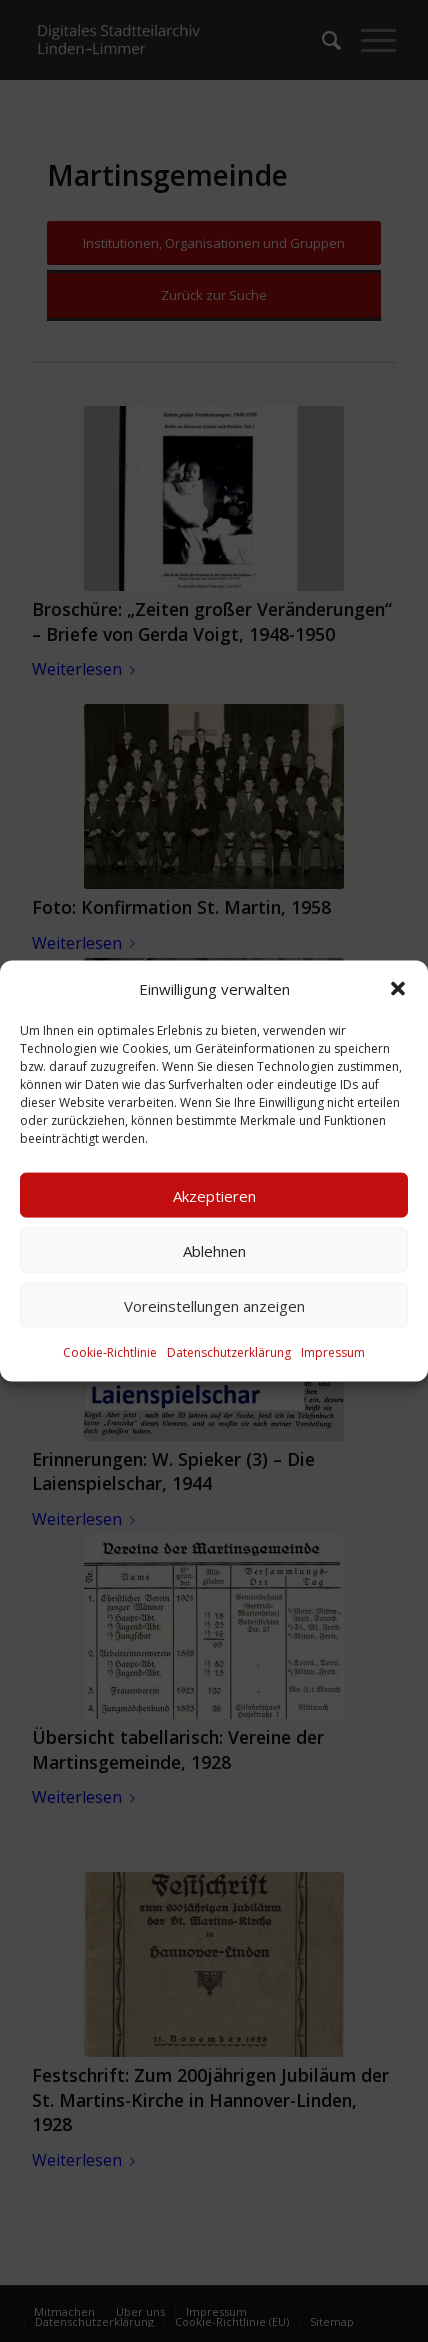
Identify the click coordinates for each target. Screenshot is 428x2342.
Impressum (333, 1352)
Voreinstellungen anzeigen (214, 1306)
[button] (398, 989)
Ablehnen (214, 1251)
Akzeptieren (214, 1196)
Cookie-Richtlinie (110, 1352)
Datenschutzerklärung (229, 1352)
